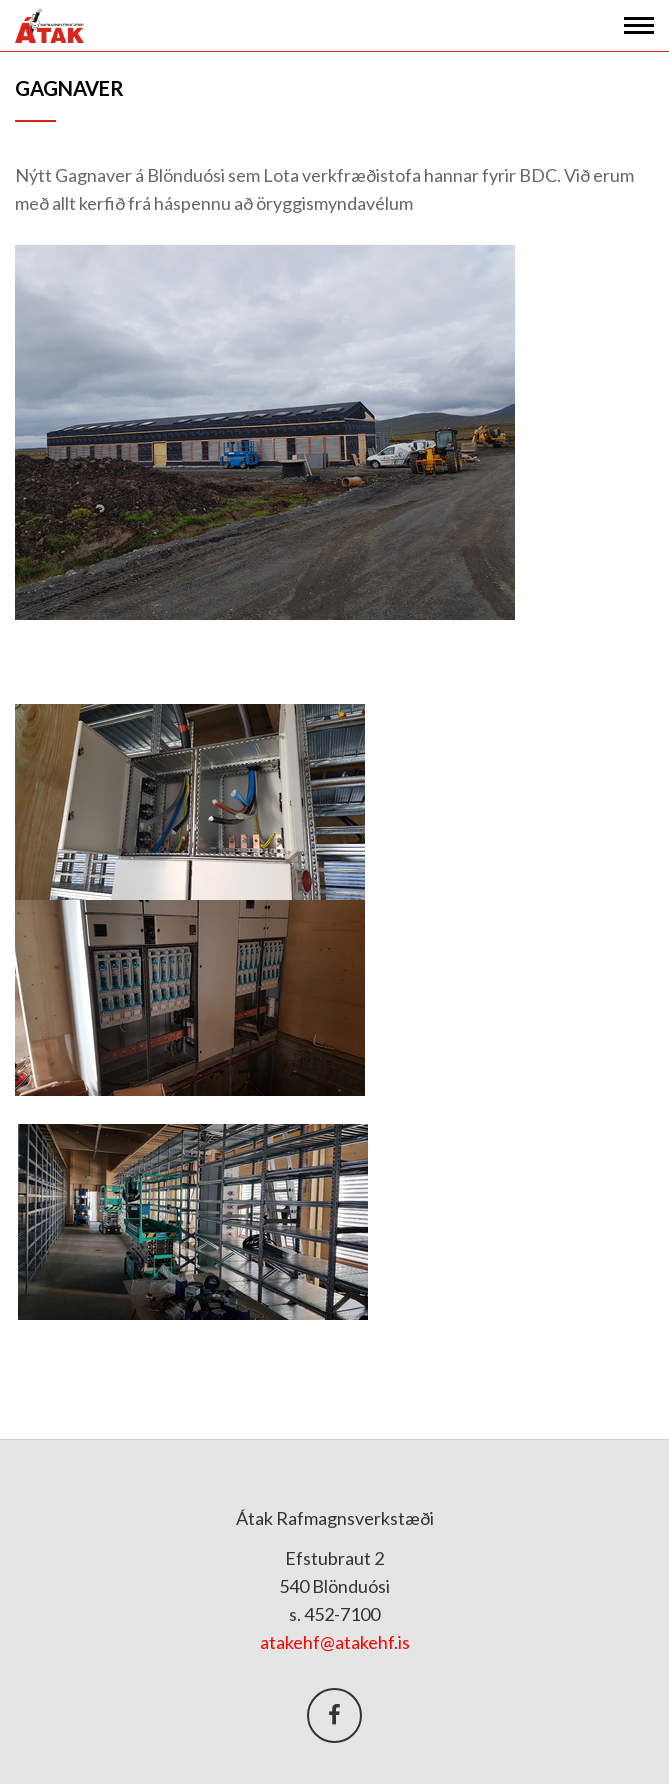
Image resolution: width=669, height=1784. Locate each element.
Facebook (334, 1715)
